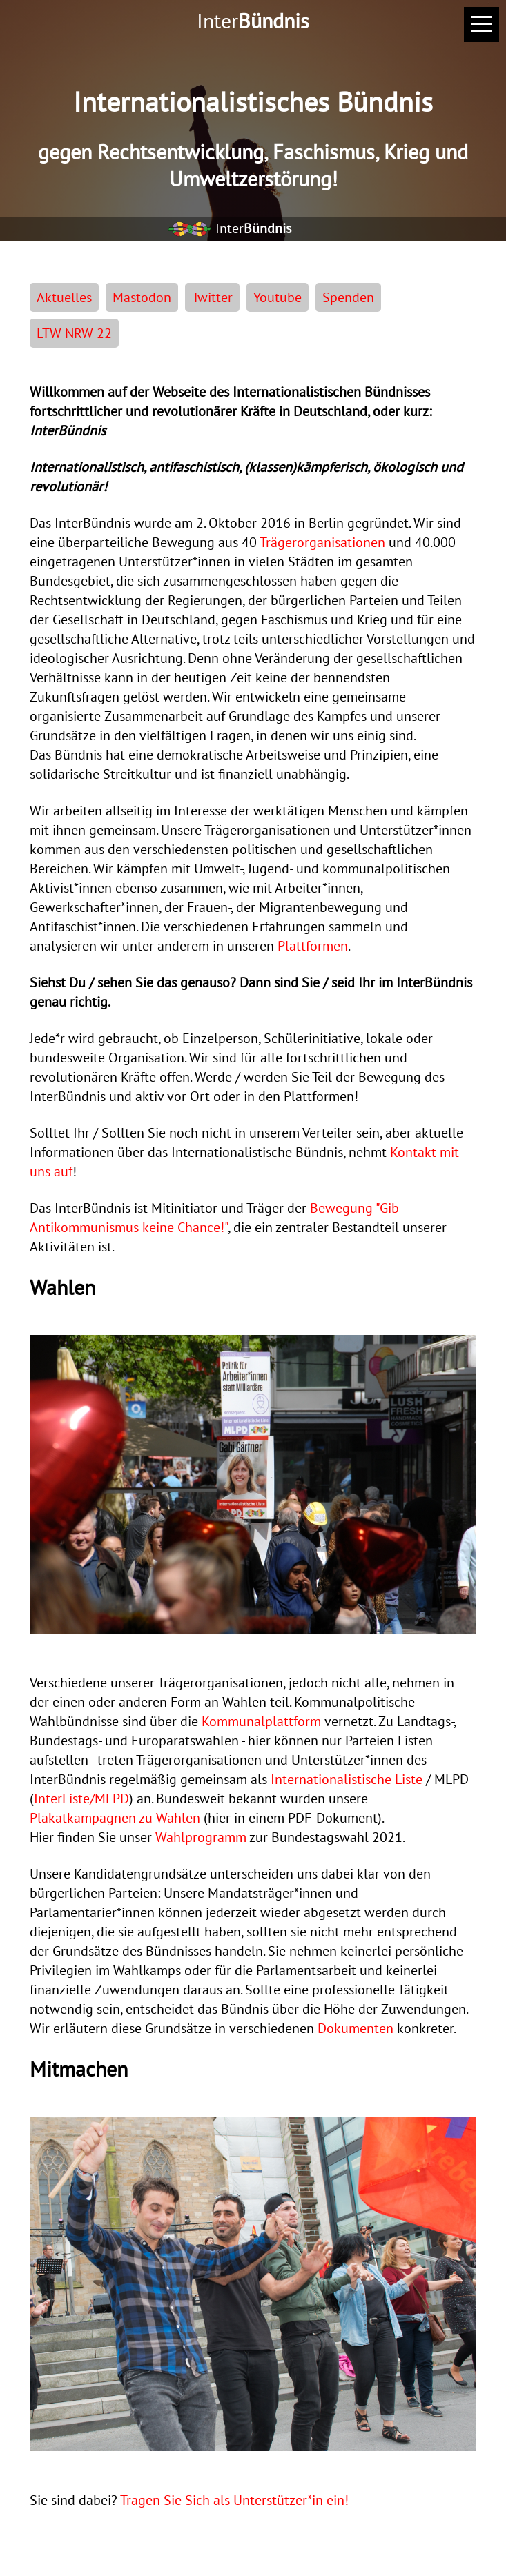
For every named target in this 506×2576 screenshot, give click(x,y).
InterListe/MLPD (81, 1798)
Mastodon (142, 297)
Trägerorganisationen (322, 542)
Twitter (212, 297)
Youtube (277, 297)
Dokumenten (355, 2028)
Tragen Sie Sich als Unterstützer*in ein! (234, 2500)
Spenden (348, 297)
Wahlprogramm (200, 1837)
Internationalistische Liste (346, 1779)
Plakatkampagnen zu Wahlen (115, 1818)
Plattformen (313, 946)
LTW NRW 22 (74, 333)
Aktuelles (64, 297)
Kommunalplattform (261, 1721)
